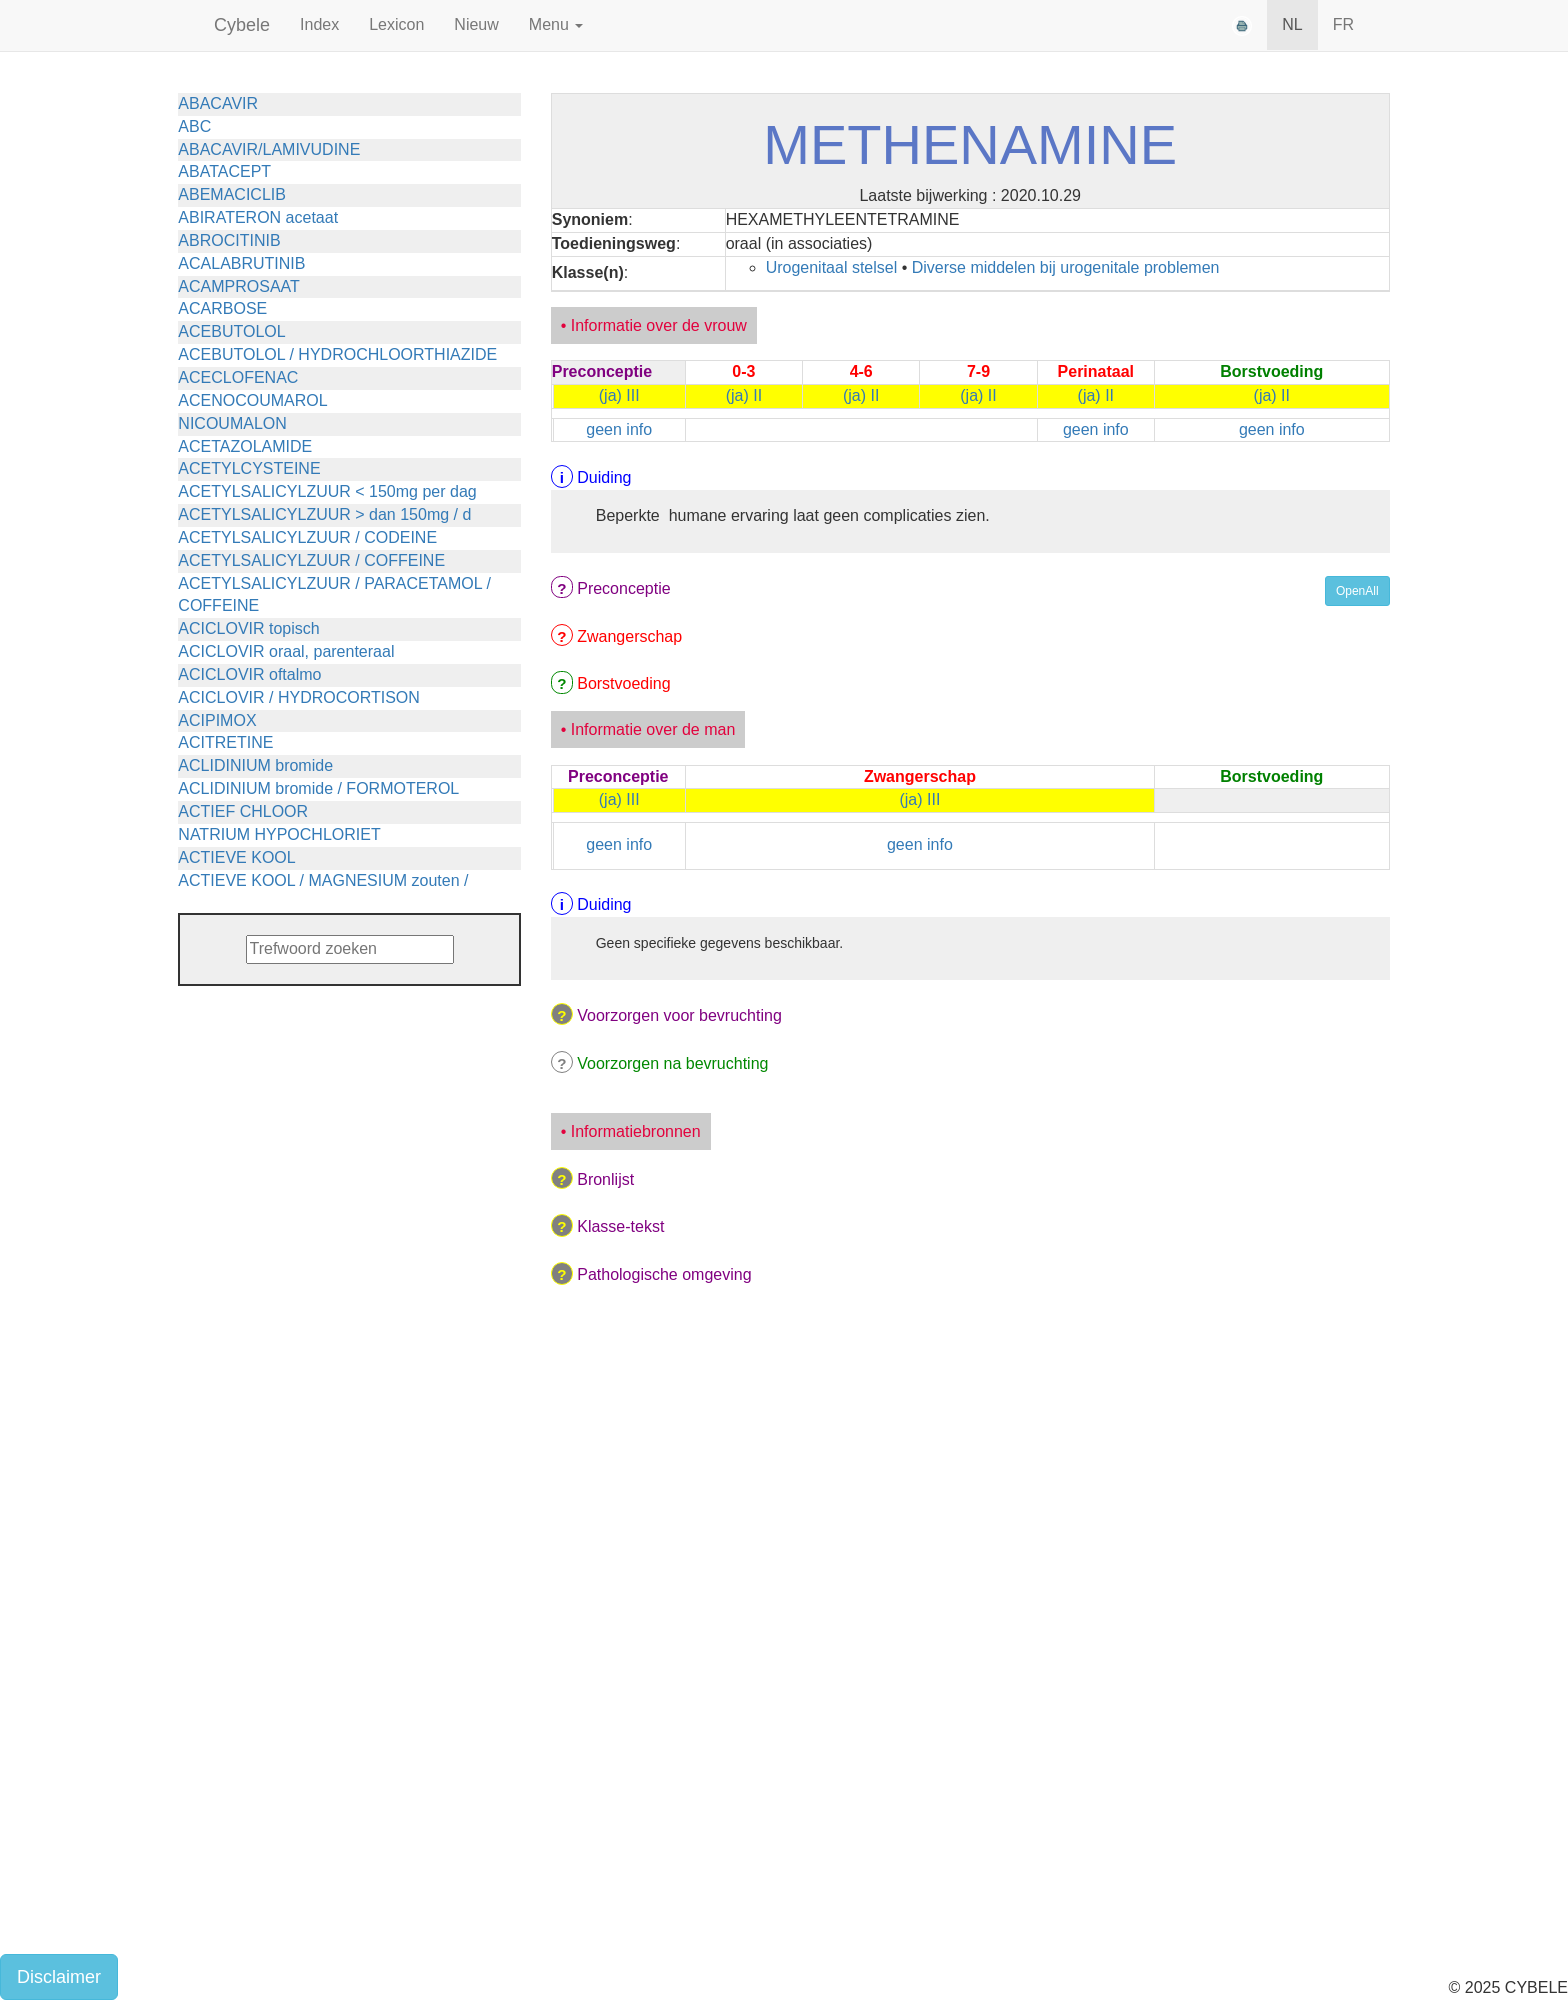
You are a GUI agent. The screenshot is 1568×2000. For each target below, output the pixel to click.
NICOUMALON (232, 423)
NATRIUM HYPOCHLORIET (279, 834)
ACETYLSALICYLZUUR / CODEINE (307, 537)
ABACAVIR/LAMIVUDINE (269, 149)
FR (1343, 24)
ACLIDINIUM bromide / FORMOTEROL (318, 788)
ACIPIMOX (217, 720)
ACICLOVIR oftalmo (249, 674)
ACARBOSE (222, 308)
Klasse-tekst (620, 1226)
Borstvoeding (623, 683)
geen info (619, 429)
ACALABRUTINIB (241, 263)
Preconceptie (623, 588)
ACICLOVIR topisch (248, 628)
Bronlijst (605, 1179)
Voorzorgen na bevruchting (672, 1063)
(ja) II (744, 395)
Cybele (242, 25)
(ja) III (619, 395)
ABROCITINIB (229, 240)
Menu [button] (556, 24)
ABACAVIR (218, 103)
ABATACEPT (224, 171)
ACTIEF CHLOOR (243, 811)
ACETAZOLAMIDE (245, 446)
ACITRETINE (225, 742)
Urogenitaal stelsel (832, 267)
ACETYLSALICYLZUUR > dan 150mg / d (324, 514)
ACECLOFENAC (238, 377)
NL (1292, 24)
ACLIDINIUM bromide (255, 765)
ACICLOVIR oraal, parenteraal (286, 651)
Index (319, 24)
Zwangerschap (629, 636)
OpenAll (1357, 591)
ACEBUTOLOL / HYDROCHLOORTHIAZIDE (337, 354)
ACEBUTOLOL (231, 331)
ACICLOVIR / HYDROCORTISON (299, 697)
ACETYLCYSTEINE (249, 468)
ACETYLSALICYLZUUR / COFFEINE (311, 560)
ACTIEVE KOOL (236, 857)
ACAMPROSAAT (239, 286)
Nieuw (476, 24)
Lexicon (396, 24)
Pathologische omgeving (664, 1274)
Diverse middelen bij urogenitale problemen (1066, 267)
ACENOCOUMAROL (252, 400)
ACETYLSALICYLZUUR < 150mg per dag (327, 491)
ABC (194, 126)
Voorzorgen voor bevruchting (679, 1015)
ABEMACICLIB (232, 194)
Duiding (604, 477)
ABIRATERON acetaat (258, 217)
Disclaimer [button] (59, 1977)
